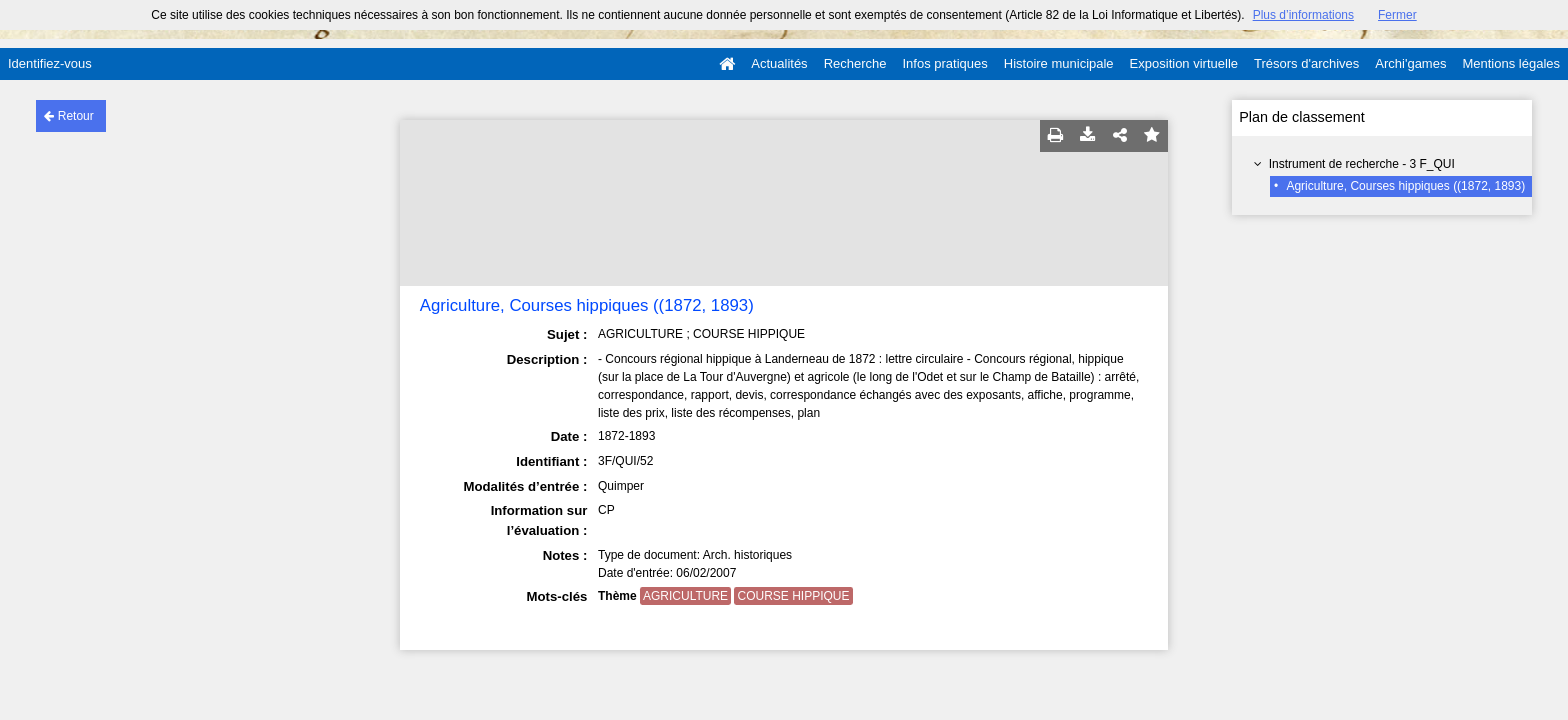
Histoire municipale (1059, 63)
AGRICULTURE (685, 596)
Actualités (779, 63)
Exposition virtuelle (1184, 63)
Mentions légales (1511, 63)
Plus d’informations (1303, 15)
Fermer (1397, 15)
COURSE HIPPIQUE (793, 596)
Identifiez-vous (50, 63)
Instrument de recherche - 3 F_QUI (1362, 164)
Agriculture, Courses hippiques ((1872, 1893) (1405, 186)
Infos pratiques (945, 63)
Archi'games (1410, 63)
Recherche (855, 63)
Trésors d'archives (1306, 63)
